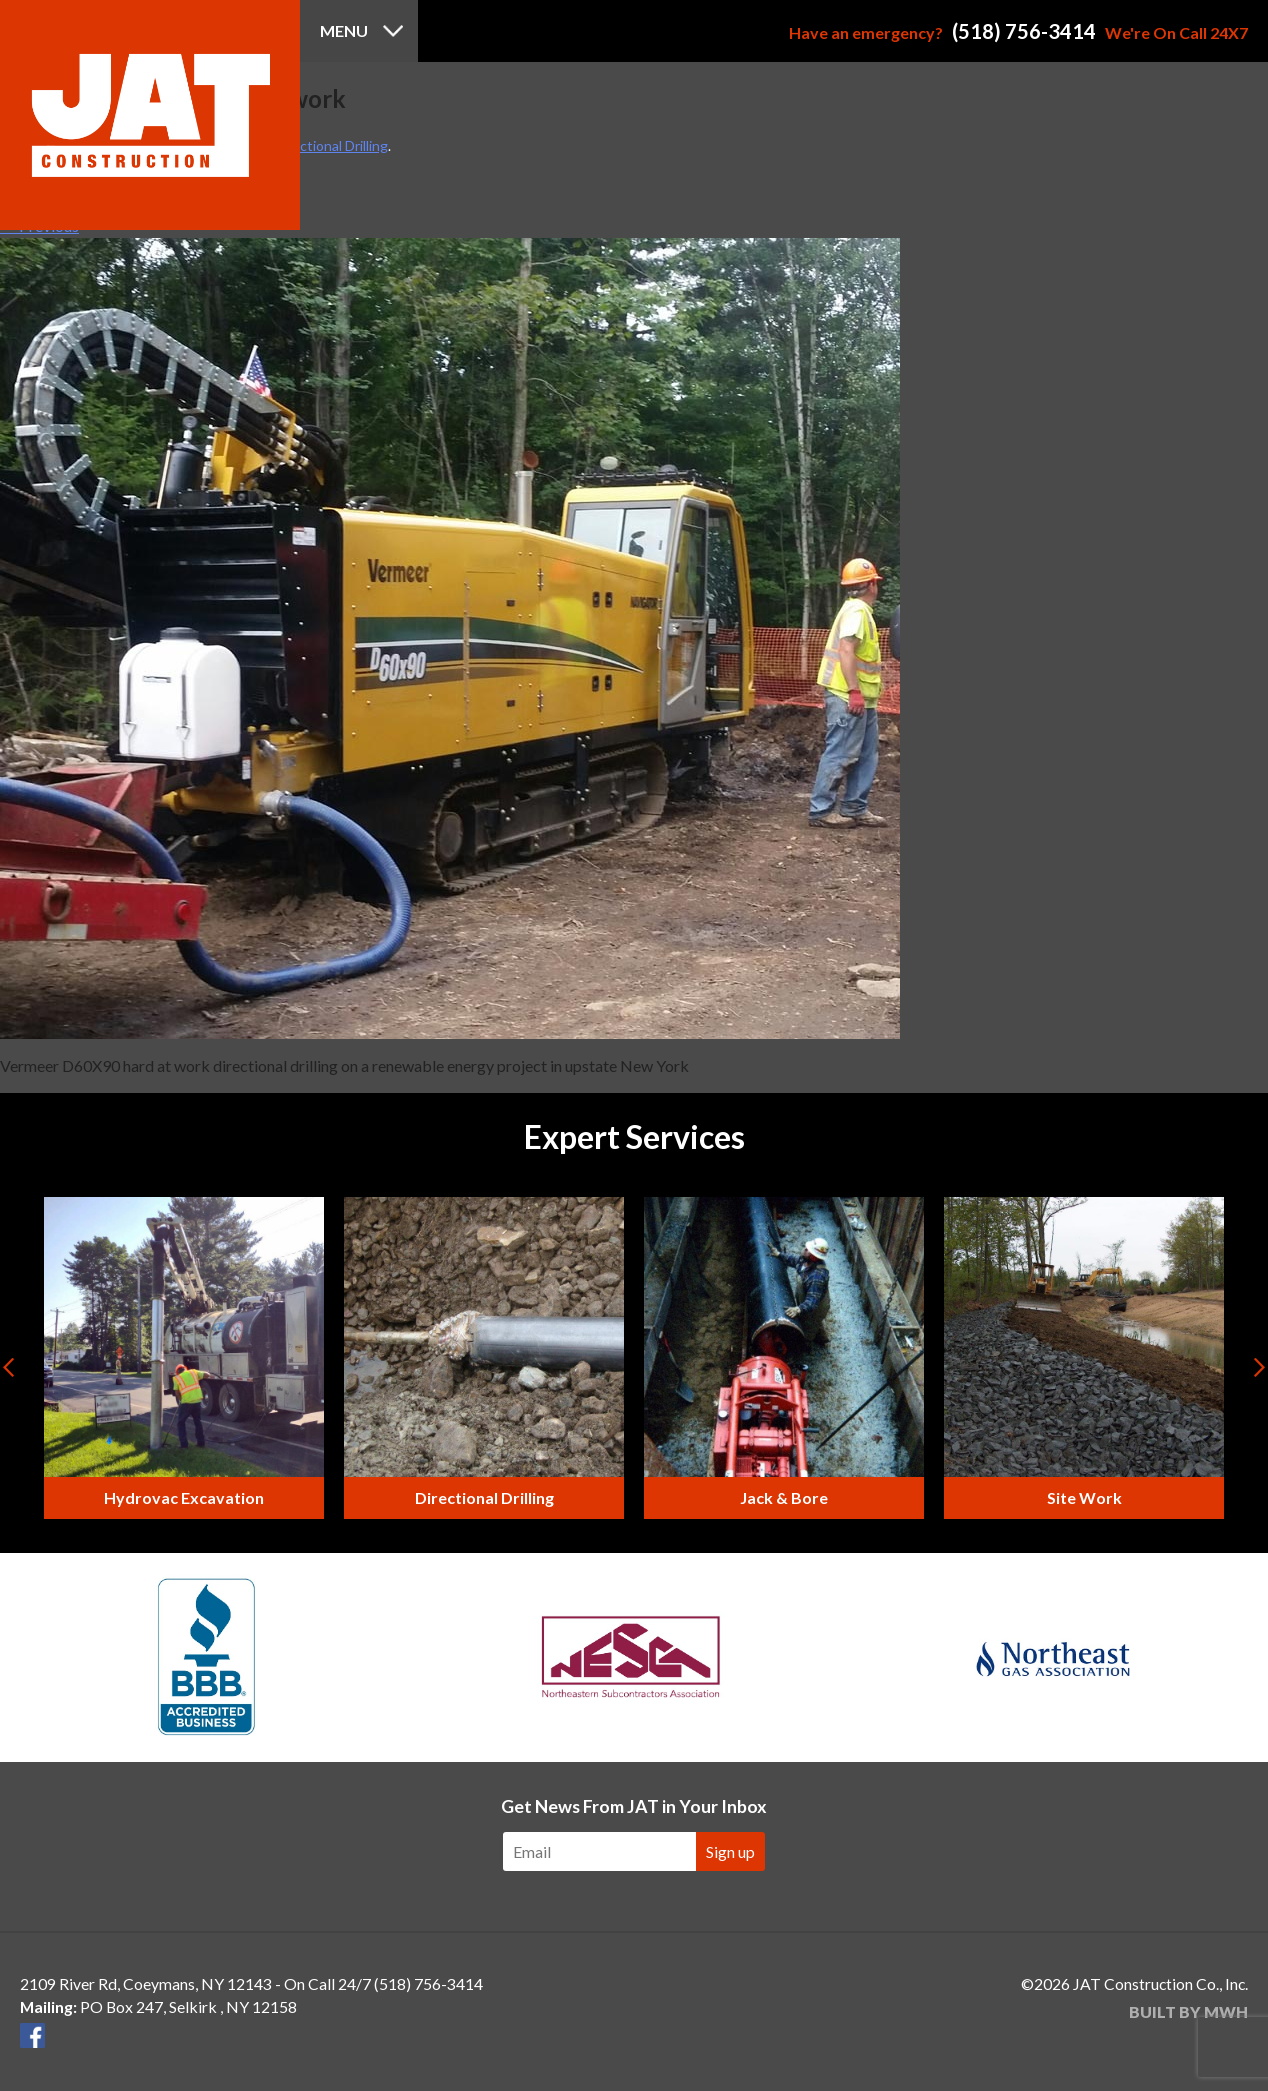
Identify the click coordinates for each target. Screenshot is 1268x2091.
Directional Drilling (331, 145)
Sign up (730, 1851)
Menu (344, 30)
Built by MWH (1188, 2011)
